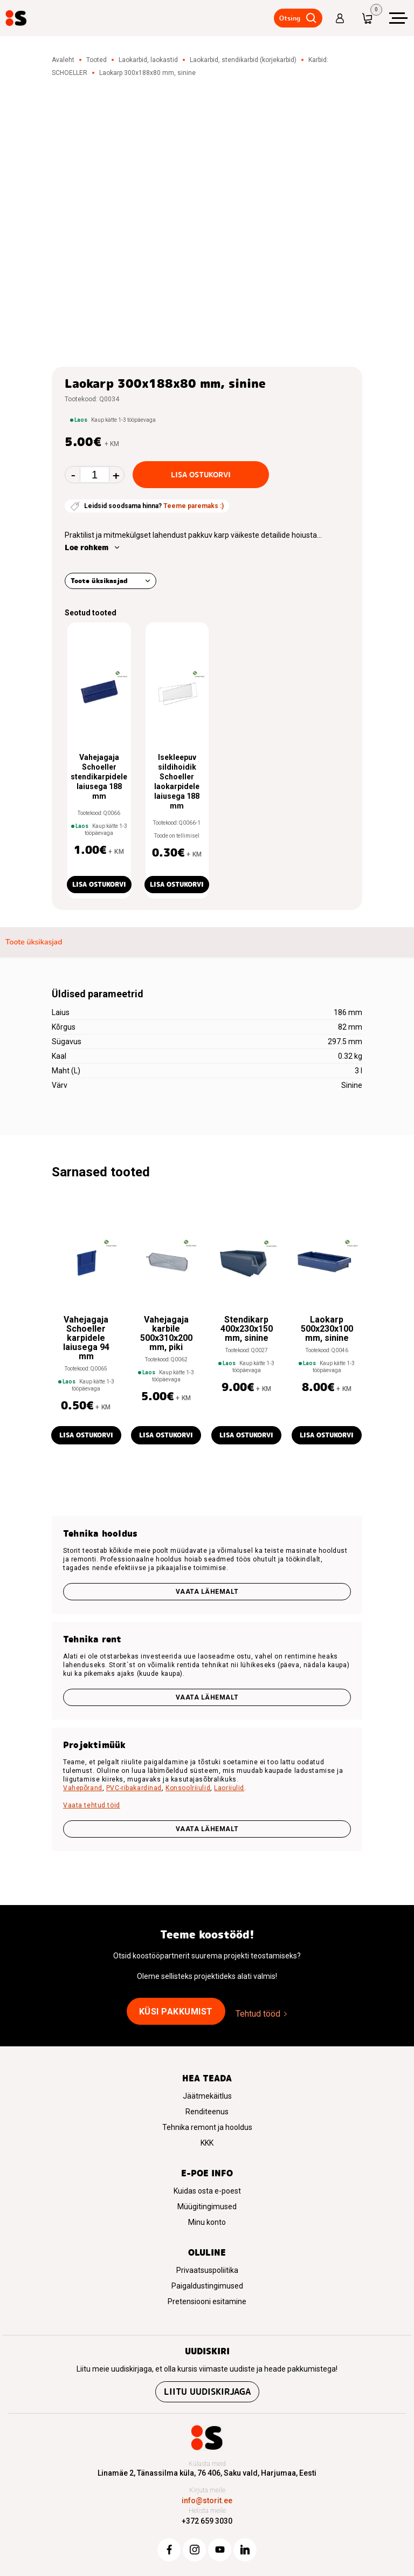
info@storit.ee (207, 2500)
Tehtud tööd (258, 2014)
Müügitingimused (207, 2206)
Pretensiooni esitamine (207, 2301)
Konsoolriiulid (187, 1788)
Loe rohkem (86, 547)
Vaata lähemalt (207, 1591)
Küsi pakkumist (176, 2011)
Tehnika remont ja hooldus (207, 2127)
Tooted (96, 60)
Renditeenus (207, 2111)
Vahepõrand (82, 1788)
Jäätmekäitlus (207, 2096)
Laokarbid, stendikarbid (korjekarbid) (243, 60)
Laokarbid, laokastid (148, 60)
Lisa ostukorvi (201, 474)
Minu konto (207, 2222)
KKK (207, 2143)
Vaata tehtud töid (91, 1805)
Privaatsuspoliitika (207, 2270)
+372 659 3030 (207, 2521)
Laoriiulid (229, 1788)
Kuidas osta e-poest (207, 2191)
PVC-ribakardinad (134, 1788)
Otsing (289, 18)
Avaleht (63, 60)
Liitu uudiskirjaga (207, 2392)
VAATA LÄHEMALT (207, 1829)
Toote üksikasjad (99, 580)
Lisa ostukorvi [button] (99, 884)
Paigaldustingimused (207, 2286)
